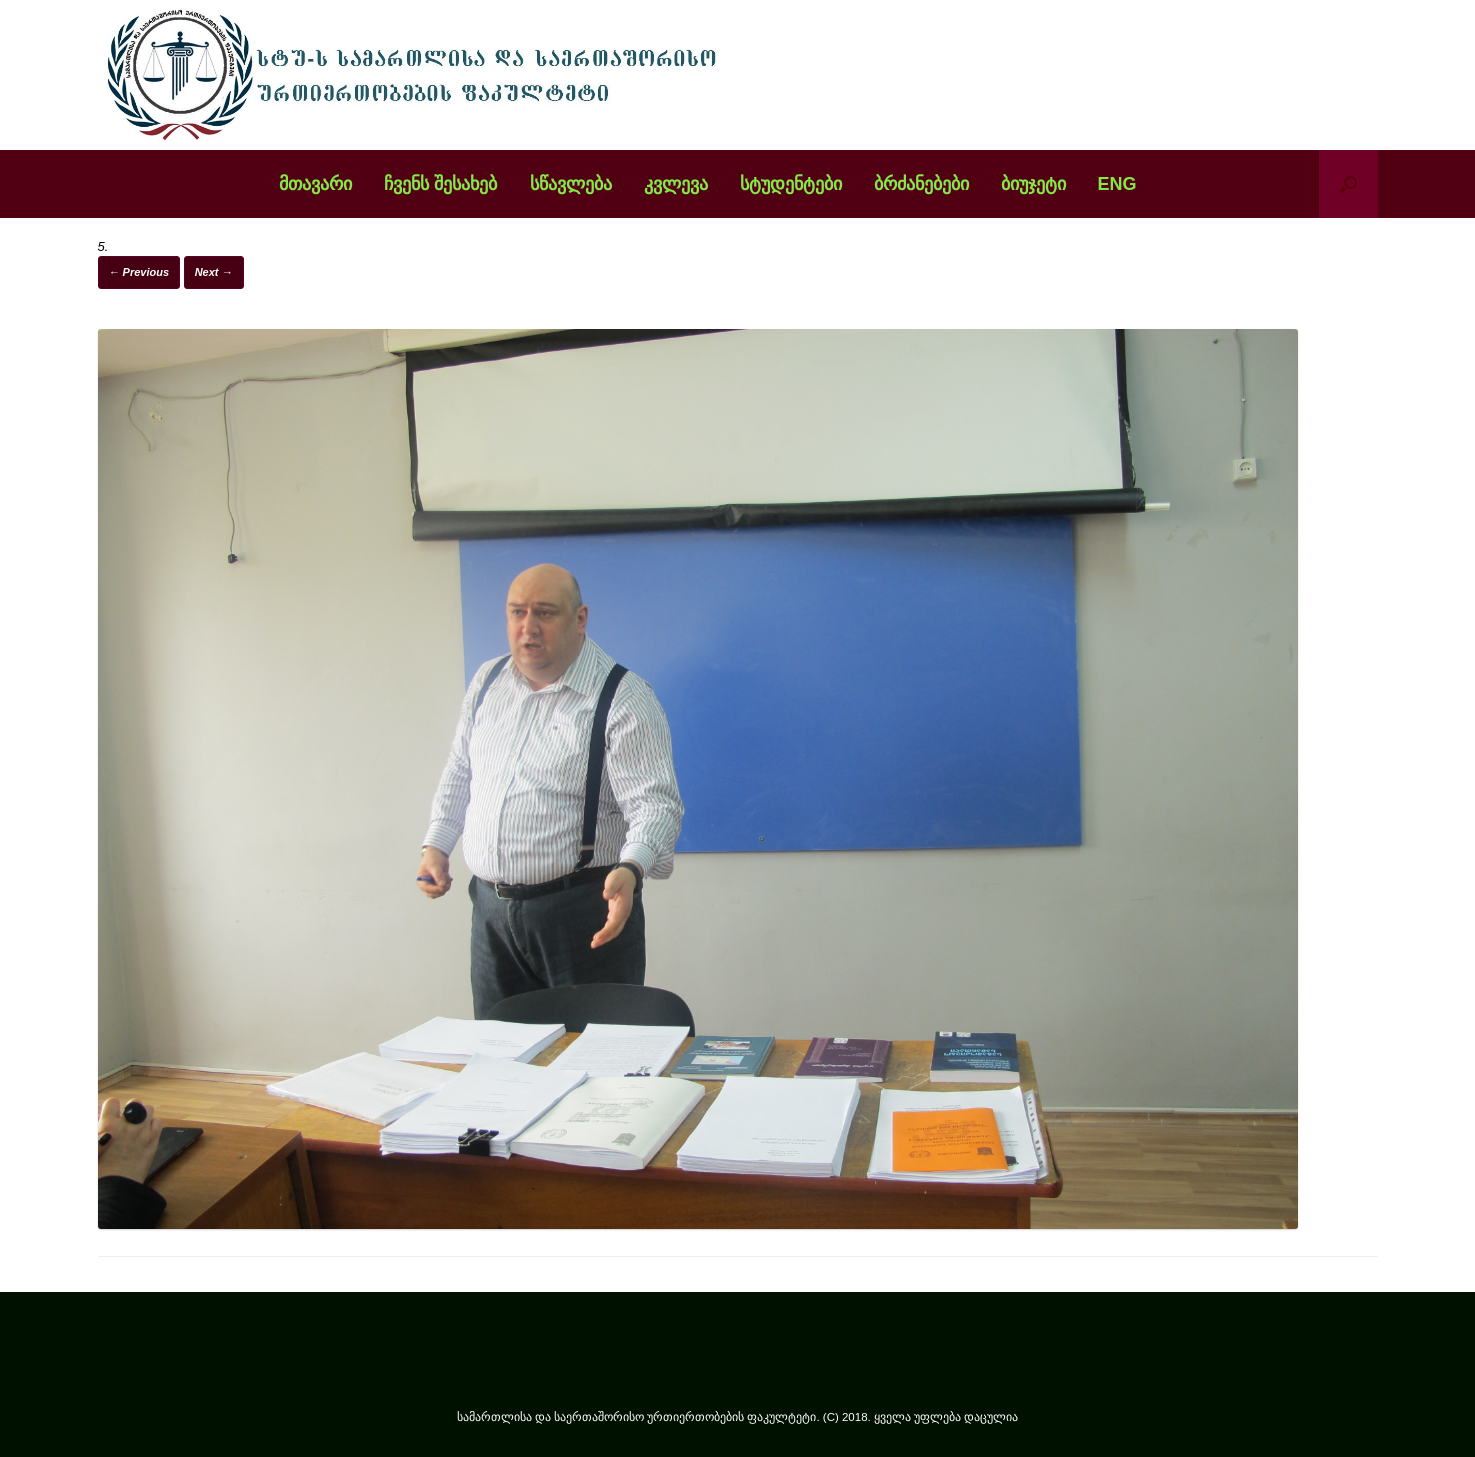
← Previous (139, 272)
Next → (214, 272)
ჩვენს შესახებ (440, 184)
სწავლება (571, 184)
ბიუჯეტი (1033, 184)
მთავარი (315, 184)
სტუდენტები (791, 184)
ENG (1117, 184)
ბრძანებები (921, 184)
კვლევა (676, 184)
